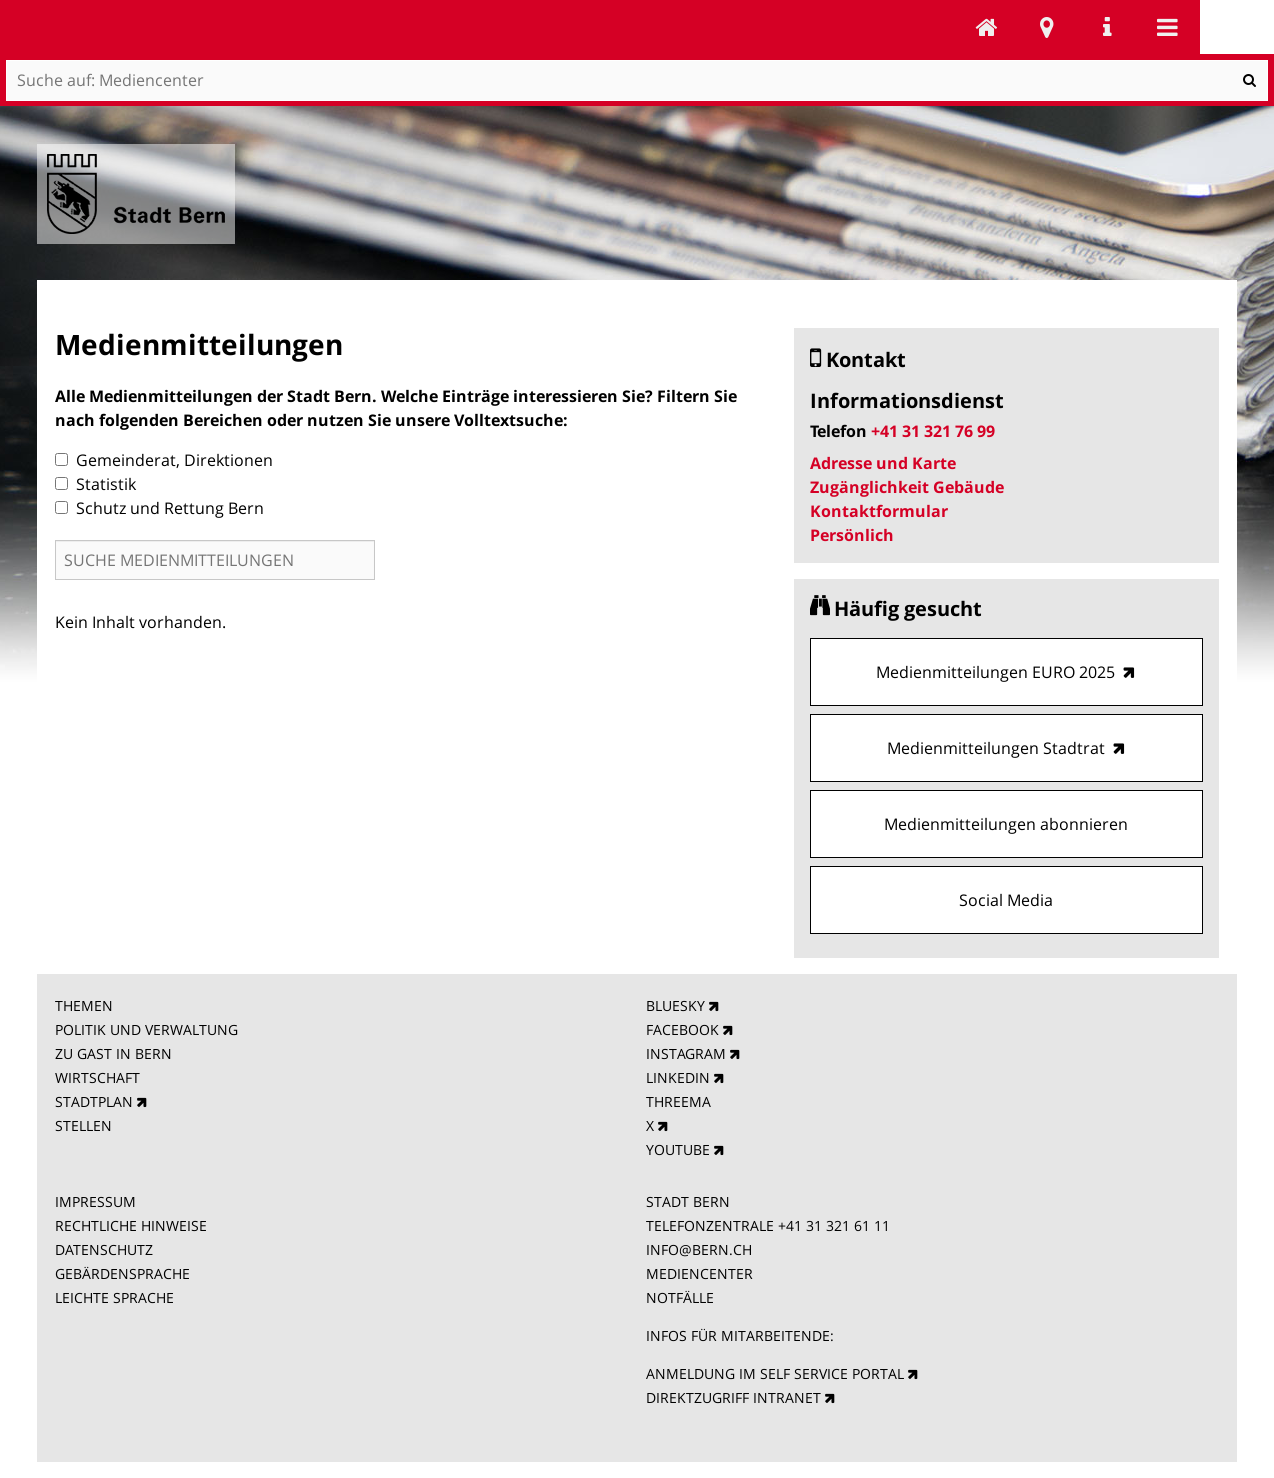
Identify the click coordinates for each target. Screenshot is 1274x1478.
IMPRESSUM (95, 1201)
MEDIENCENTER (699, 1273)
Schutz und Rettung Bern (159, 508)
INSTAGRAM (686, 1053)
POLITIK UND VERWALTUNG (146, 1029)
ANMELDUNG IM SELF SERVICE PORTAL (775, 1373)
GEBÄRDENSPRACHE (122, 1273)
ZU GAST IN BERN (113, 1053)
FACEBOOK (682, 1029)
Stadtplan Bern (1047, 27)
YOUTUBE (678, 1149)
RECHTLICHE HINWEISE (131, 1225)
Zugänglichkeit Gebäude (907, 487)
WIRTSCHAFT (97, 1077)
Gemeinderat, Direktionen (164, 460)
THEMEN (84, 1005)
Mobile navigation (1167, 27)
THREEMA (678, 1101)
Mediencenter (987, 27)
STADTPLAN (94, 1101)
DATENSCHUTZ (104, 1249)
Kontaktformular (879, 511)
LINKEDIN (678, 1077)
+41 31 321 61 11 (834, 1225)
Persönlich (852, 535)
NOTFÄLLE (680, 1297)
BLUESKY (675, 1005)
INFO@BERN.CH (699, 1249)
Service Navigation (1107, 27)
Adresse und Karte (883, 463)
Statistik (95, 484)
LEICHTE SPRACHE (114, 1297)
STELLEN (83, 1125)
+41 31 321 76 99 (933, 431)
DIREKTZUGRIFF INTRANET (733, 1397)
